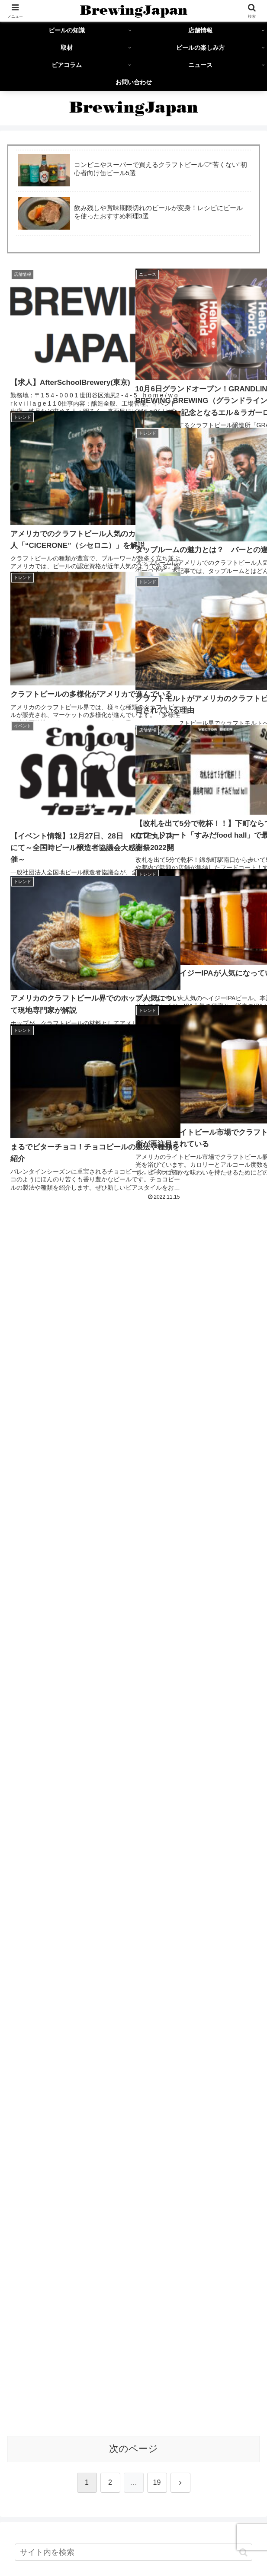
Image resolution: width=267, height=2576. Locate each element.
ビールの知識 (47, 2522)
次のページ (133, 1205)
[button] (243, 1308)
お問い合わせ (134, 2547)
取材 (220, 2522)
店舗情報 (133, 2522)
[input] (133, 1308)
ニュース (220, 2535)
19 (157, 1238)
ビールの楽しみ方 (47, 2535)
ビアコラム (133, 2535)
